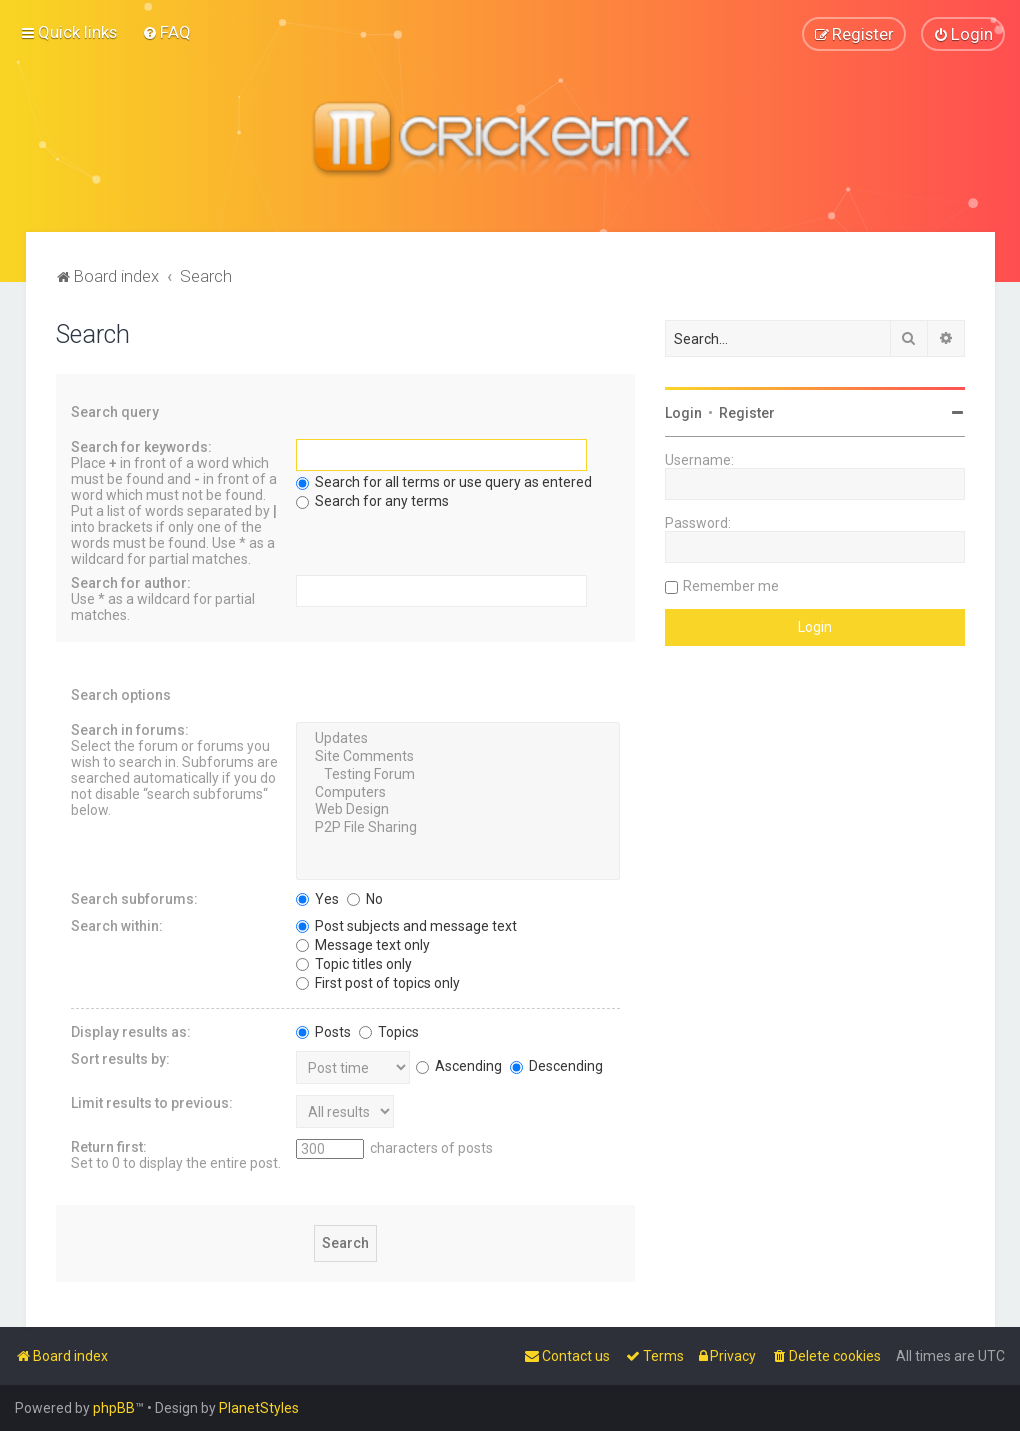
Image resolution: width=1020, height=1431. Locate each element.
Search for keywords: (141, 447)
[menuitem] (166, 32)
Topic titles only (354, 963)
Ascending (459, 1065)
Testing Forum (458, 774)
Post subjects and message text (406, 925)
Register (747, 413)
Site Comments (458, 757)
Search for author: (131, 583)
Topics (389, 1031)
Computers (458, 792)
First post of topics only (378, 982)
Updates (458, 739)
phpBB (114, 1408)
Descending (556, 1065)
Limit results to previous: (152, 1102)
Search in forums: (130, 730)
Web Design (458, 810)
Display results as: (131, 1031)
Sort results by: (120, 1058)
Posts (323, 1031)
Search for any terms (372, 501)
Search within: (117, 925)
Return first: (109, 1146)
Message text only (363, 944)
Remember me (731, 586)
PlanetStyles (259, 1408)
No (365, 898)
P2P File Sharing (458, 828)
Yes (317, 898)
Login (683, 413)
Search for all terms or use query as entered (444, 482)
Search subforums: (134, 898)
